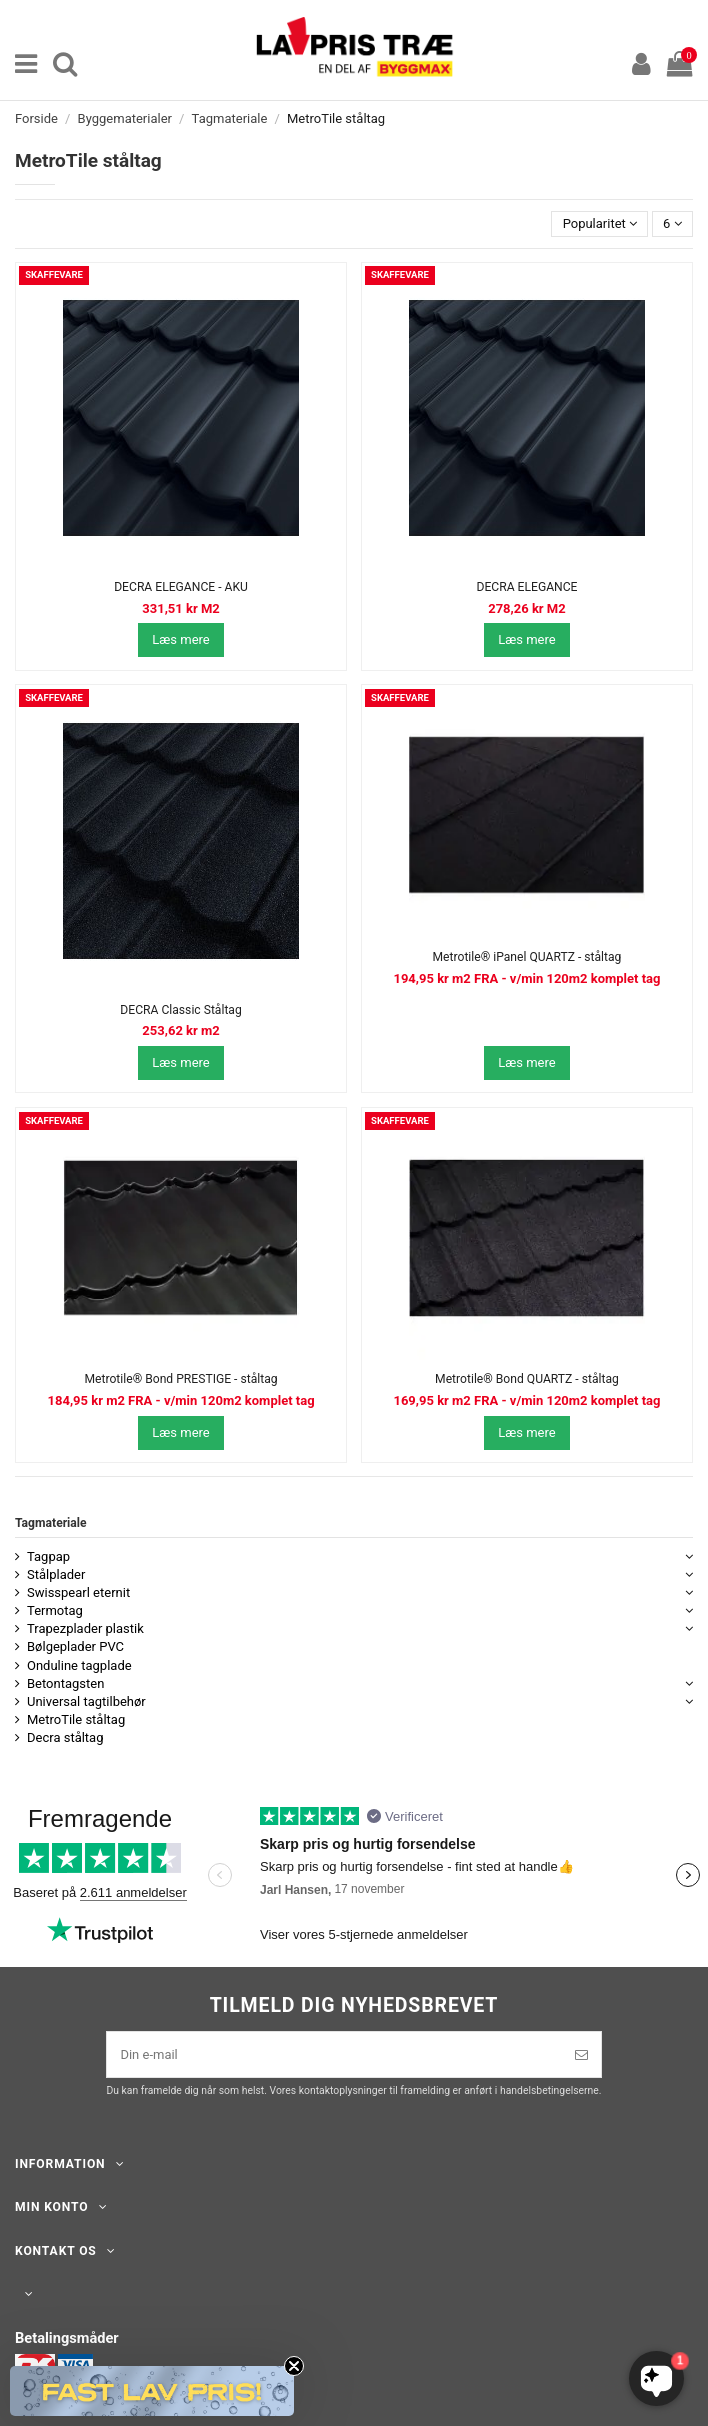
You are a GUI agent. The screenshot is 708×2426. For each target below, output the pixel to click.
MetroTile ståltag (76, 1719)
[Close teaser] (294, 2366)
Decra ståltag (65, 1737)
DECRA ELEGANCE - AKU (181, 587)
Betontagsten (65, 1683)
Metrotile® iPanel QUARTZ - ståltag (527, 957)
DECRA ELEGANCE (526, 587)
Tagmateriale (51, 1523)
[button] (152, 2391)
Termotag (55, 1610)
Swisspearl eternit (78, 1592)
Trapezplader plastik (85, 1628)
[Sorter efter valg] (599, 224)
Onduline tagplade (79, 1665)
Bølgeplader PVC (75, 1646)
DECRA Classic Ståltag (180, 1010)
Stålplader (56, 1574)
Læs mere (180, 639)
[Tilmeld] (581, 2055)
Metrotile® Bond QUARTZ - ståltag (527, 1379)
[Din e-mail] (334, 2055)
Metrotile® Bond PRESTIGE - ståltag (180, 1379)
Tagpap (48, 1556)
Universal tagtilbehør (86, 1701)
